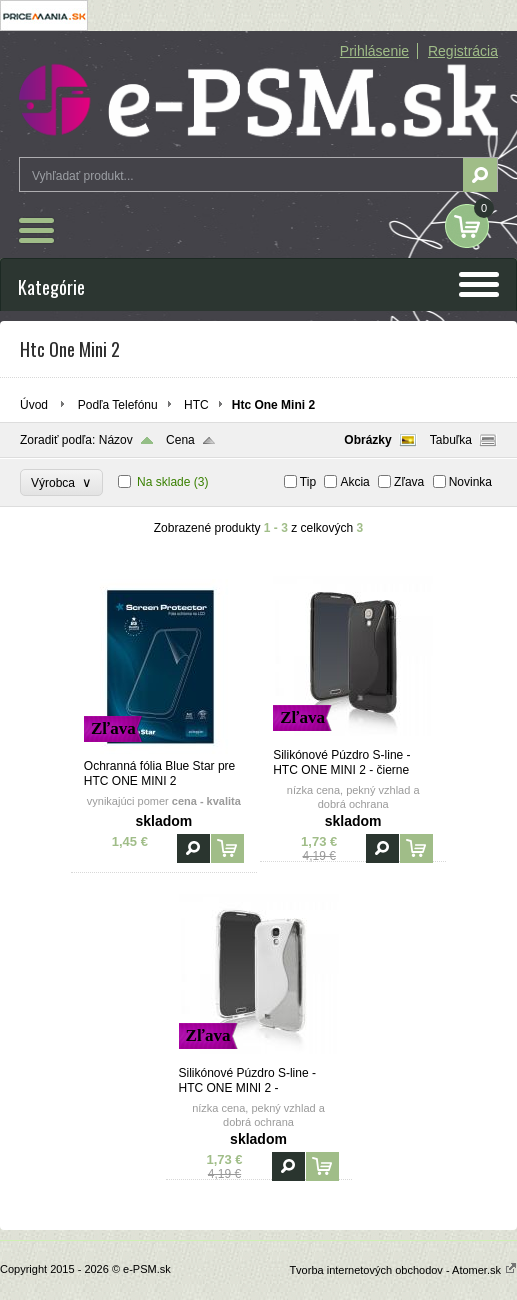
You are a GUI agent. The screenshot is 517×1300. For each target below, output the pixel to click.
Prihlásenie (374, 51)
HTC (196, 405)
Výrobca (61, 482)
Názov (116, 440)
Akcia (354, 482)
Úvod (34, 405)
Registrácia (463, 51)
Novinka (470, 482)
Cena (180, 440)
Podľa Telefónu (118, 405)
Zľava (409, 482)
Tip (308, 482)
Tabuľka (451, 440)
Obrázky (367, 440)
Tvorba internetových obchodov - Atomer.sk (403, 1270)
